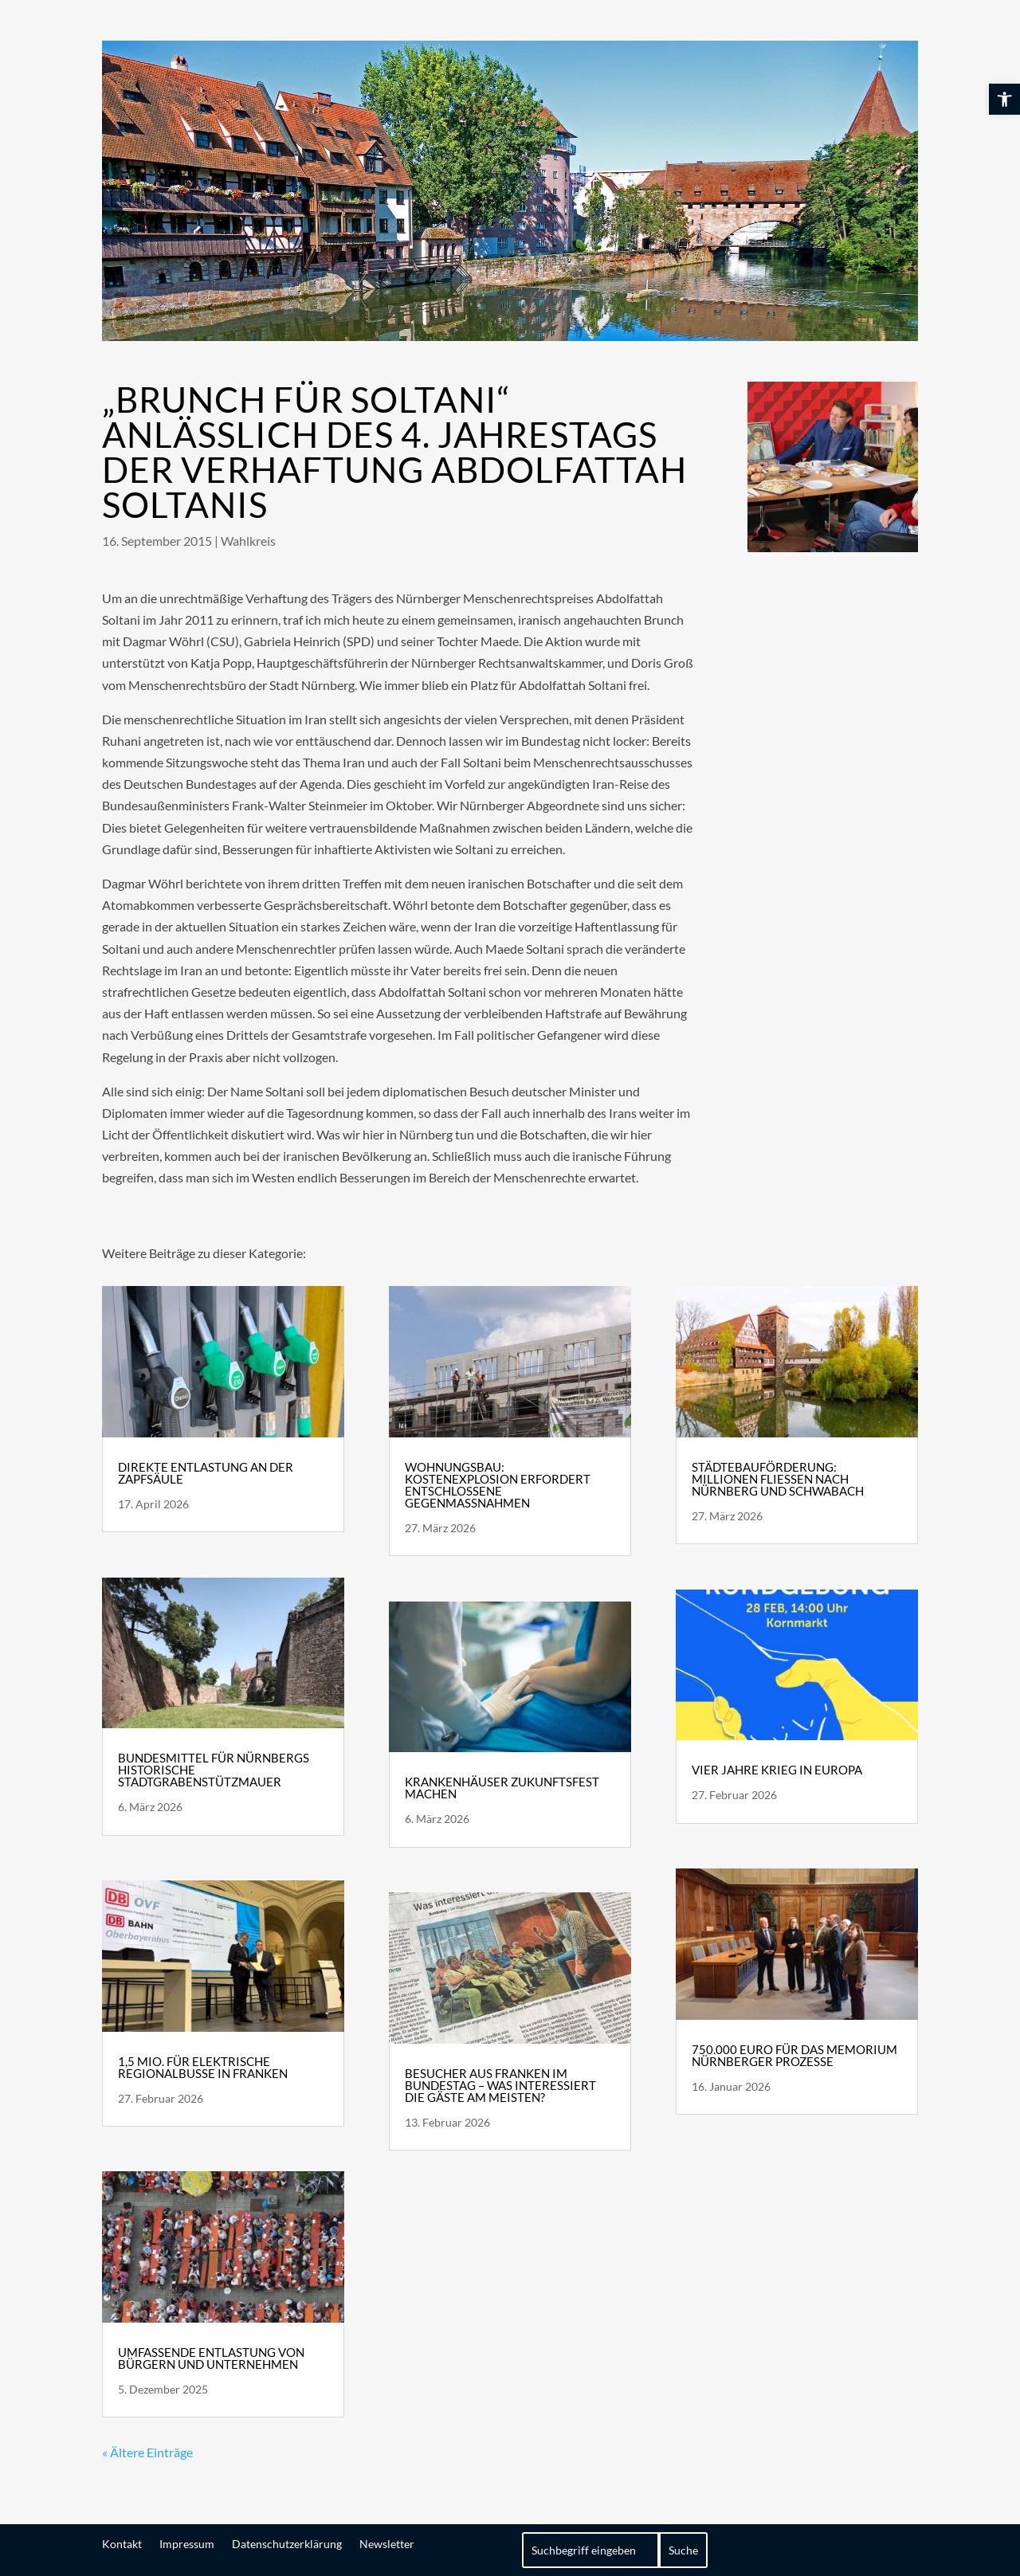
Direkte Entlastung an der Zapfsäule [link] (205, 1473)
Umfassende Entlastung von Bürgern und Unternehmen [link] (211, 2358)
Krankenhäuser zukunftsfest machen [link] (502, 1787)
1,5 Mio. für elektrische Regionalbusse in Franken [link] (203, 2067)
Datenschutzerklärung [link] (287, 2543)
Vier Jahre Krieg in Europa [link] (777, 1769)
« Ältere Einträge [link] (147, 2452)
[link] (1004, 99)
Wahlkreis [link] (248, 540)
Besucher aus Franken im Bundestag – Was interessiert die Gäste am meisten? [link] (500, 2085)
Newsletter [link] (386, 2543)
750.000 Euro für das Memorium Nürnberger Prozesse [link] (794, 2055)
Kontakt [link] (122, 2543)
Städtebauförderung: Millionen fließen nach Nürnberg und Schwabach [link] (778, 1479)
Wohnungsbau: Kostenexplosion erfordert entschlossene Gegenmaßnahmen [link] (497, 1485)
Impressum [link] (186, 2543)
